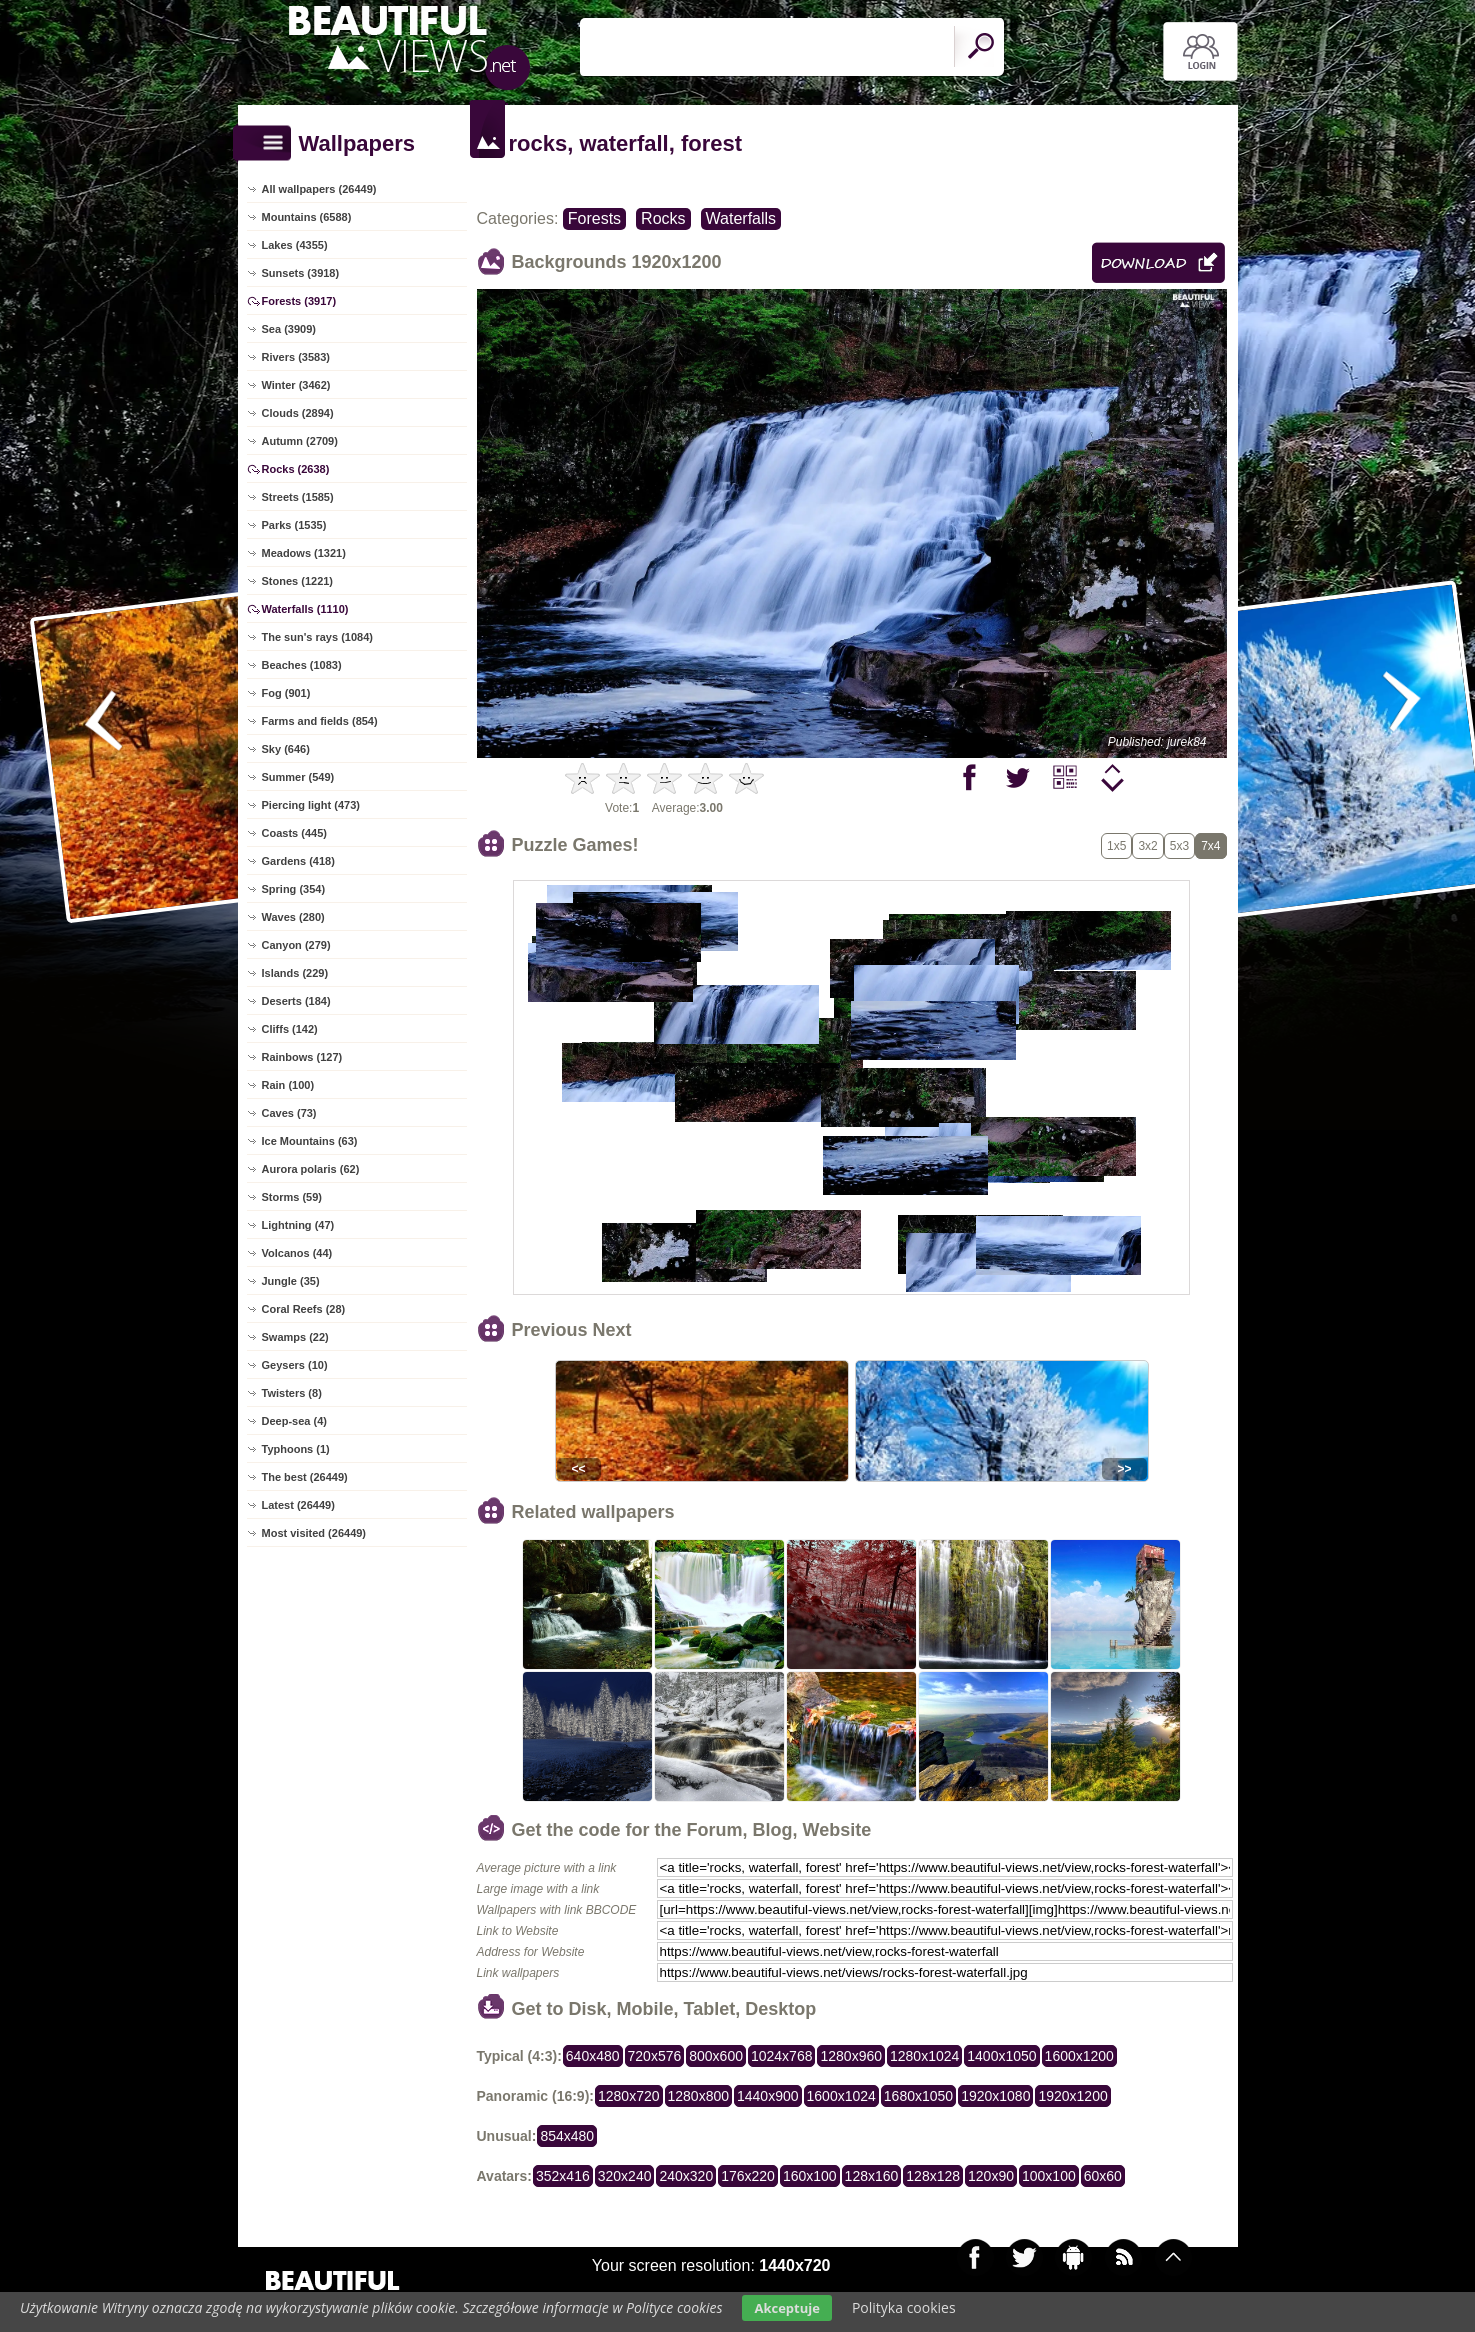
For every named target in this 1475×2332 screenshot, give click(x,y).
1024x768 (782, 2056)
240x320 (686, 2176)
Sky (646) (286, 749)
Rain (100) (288, 1085)
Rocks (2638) (296, 469)
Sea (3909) (289, 329)
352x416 (563, 2176)
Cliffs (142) (290, 1029)
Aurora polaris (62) (311, 1169)
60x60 (1103, 2176)
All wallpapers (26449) (319, 189)
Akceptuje (786, 2308)
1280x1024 (924, 2056)
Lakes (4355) (295, 245)
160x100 (810, 2176)
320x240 (625, 2176)
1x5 (1116, 846)
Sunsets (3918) (301, 273)
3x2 (1147, 846)
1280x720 (629, 2096)
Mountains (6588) (307, 217)
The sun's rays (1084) (317, 637)
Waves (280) (293, 917)
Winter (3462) (296, 385)
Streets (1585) (298, 497)
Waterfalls (741, 218)
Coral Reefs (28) (304, 1309)
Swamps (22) (295, 1337)
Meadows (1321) (304, 553)
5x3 (1179, 846)
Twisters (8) (292, 1393)
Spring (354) (294, 889)
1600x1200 (1079, 2056)
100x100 (1049, 2176)
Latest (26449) (298, 1505)
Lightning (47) (298, 1225)
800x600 (716, 2056)
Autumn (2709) (300, 441)
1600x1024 (841, 2096)
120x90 (991, 2176)
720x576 (655, 2056)
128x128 (933, 2176)
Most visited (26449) (314, 1533)
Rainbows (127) (302, 1057)
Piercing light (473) (311, 805)
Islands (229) (295, 973)
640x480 (593, 2056)
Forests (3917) (299, 301)
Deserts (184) (296, 1001)
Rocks (663, 218)
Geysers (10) (295, 1365)
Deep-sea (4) (294, 1421)
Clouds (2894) (298, 413)
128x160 (872, 2176)
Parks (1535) (294, 525)
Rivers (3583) (296, 357)
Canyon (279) (296, 945)
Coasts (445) (294, 833)
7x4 (1210, 846)
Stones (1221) (298, 581)
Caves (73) (289, 1113)
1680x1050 (918, 2096)
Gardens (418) (298, 861)
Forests (594, 218)
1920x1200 (1072, 2096)
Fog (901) (286, 693)
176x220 (748, 2176)
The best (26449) (305, 1477)
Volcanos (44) (297, 1253)
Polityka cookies (904, 2307)
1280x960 (851, 2056)
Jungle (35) (291, 1281)
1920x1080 (995, 2096)
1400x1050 (1001, 2056)
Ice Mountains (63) (310, 1141)
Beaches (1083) (302, 665)
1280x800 (699, 2096)
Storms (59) (292, 1197)
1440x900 (768, 2096)
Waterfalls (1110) (305, 609)
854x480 (567, 2136)
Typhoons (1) (296, 1449)
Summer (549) (298, 777)
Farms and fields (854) (320, 721)
